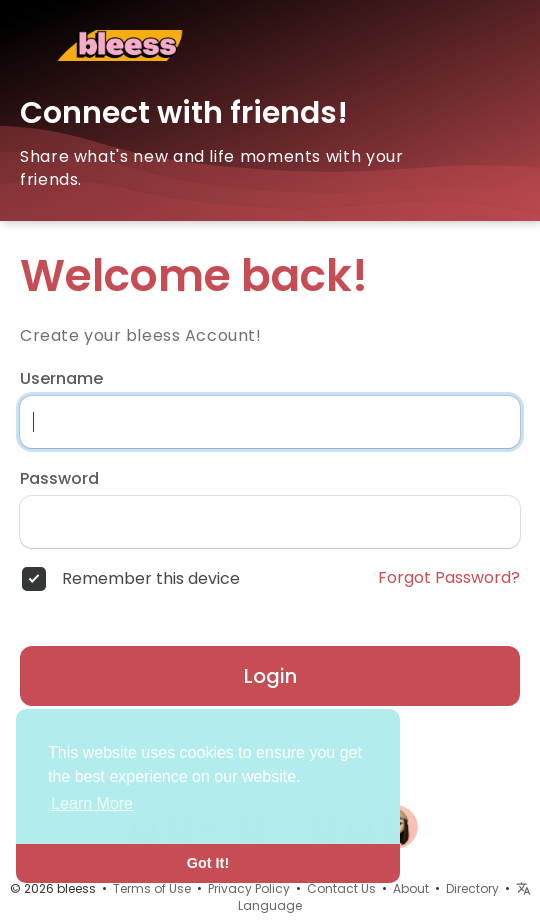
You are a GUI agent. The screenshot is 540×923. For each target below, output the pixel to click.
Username (61, 379)
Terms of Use (152, 888)
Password (59, 479)
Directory (472, 888)
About (411, 888)
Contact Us (341, 888)
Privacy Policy (249, 888)
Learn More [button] (92, 803)
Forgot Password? (449, 578)
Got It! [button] (208, 863)
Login (270, 676)
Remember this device (151, 579)
